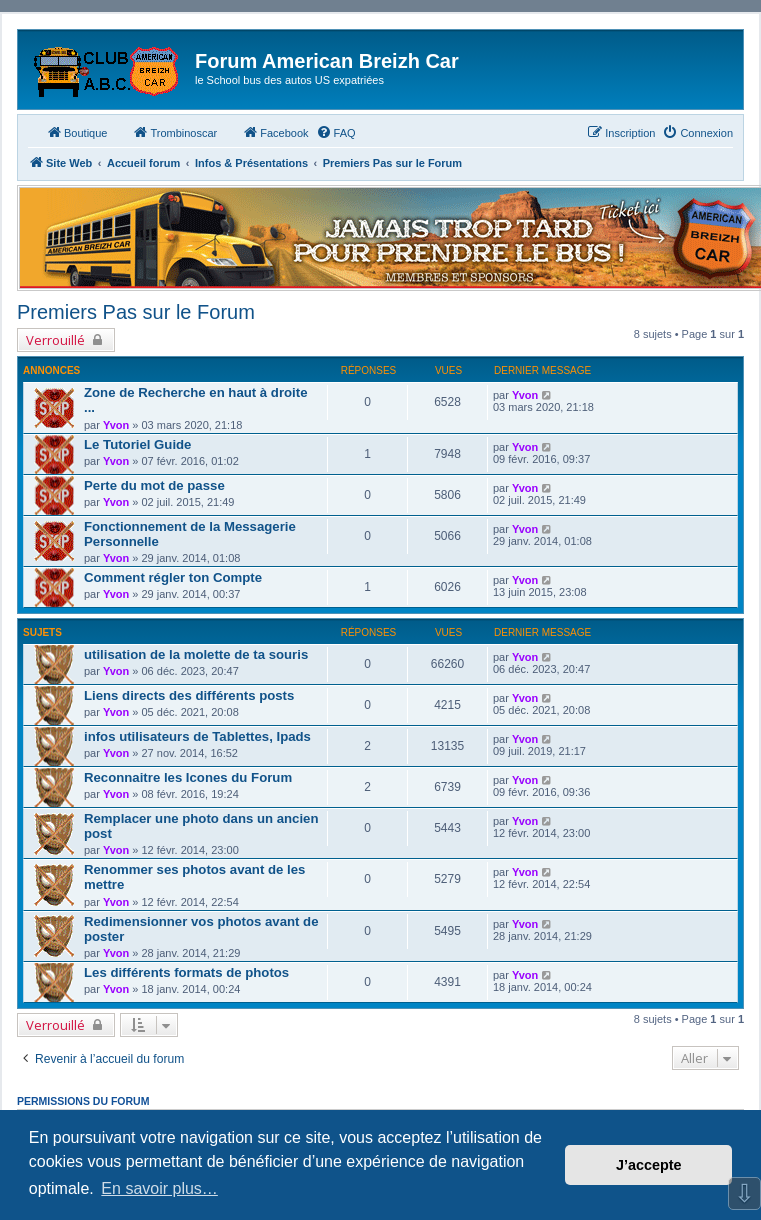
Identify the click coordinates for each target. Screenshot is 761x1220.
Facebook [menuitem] (275, 132)
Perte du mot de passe (154, 485)
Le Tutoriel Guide (137, 444)
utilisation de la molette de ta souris (196, 654)
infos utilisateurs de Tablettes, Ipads (197, 736)
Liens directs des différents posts (189, 695)
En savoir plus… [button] (159, 1188)
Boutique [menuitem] (76, 132)
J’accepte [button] (649, 1165)
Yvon (116, 425)
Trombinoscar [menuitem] (174, 132)
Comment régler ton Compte (173, 577)
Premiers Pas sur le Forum (136, 312)
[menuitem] (336, 133)
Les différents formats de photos (186, 972)
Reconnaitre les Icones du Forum (188, 777)
